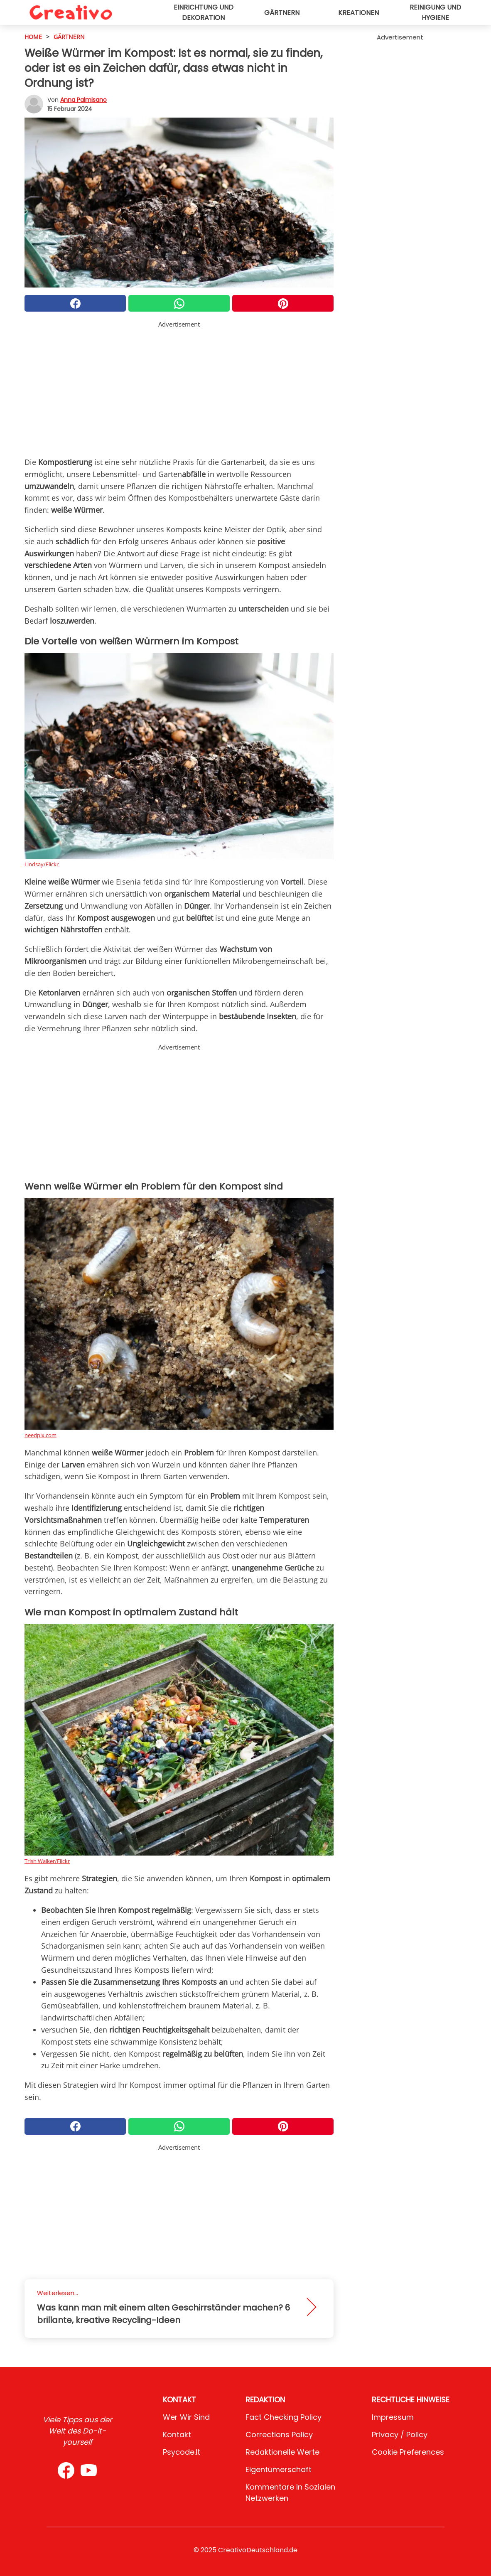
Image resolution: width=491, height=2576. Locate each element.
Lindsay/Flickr (42, 864)
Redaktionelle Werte (282, 2452)
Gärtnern (282, 12)
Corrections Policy (279, 2434)
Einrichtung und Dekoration (203, 12)
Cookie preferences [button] (408, 2452)
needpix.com (40, 1435)
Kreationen (358, 12)
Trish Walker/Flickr (47, 1861)
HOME (33, 37)
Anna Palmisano (83, 100)
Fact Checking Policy (284, 2417)
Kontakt (177, 2434)
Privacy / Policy (399, 2434)
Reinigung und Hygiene (435, 12)
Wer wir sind (186, 2417)
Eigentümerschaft (279, 2469)
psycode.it (181, 2452)
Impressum (393, 2417)
